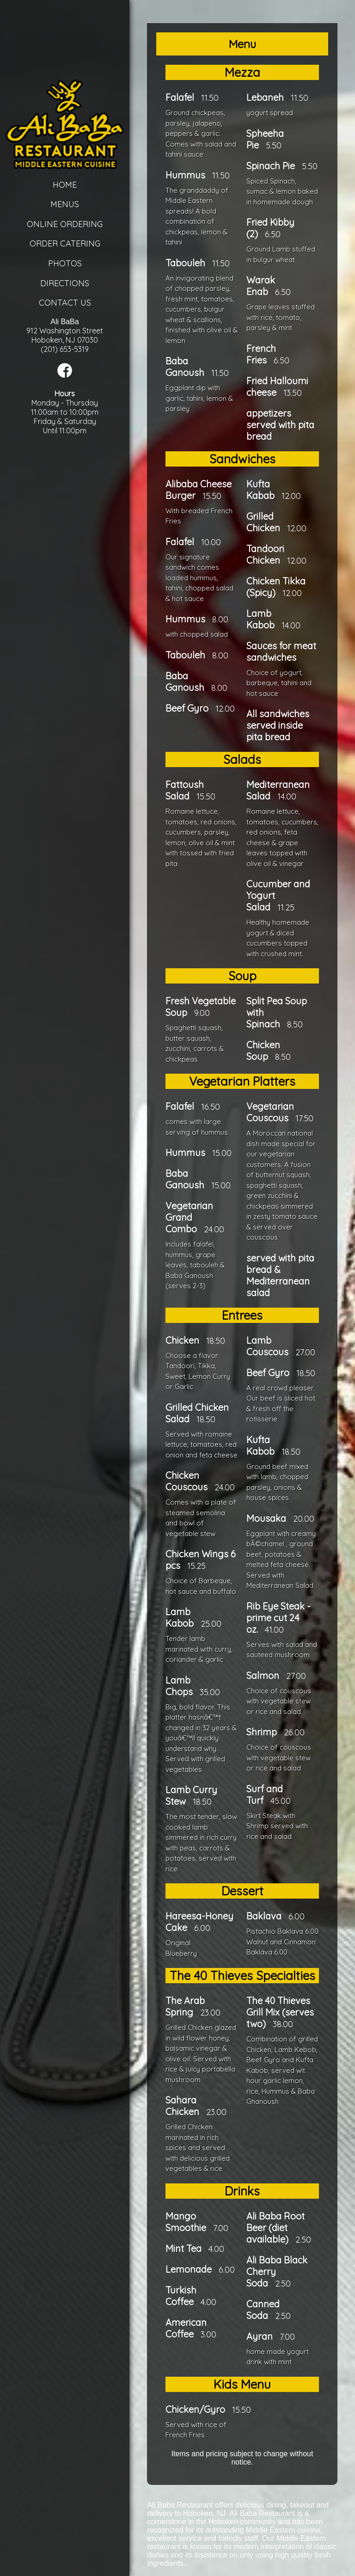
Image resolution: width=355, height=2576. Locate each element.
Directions (64, 283)
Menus (64, 204)
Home (65, 184)
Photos (65, 263)
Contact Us (65, 302)
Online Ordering (65, 224)
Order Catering (65, 243)
